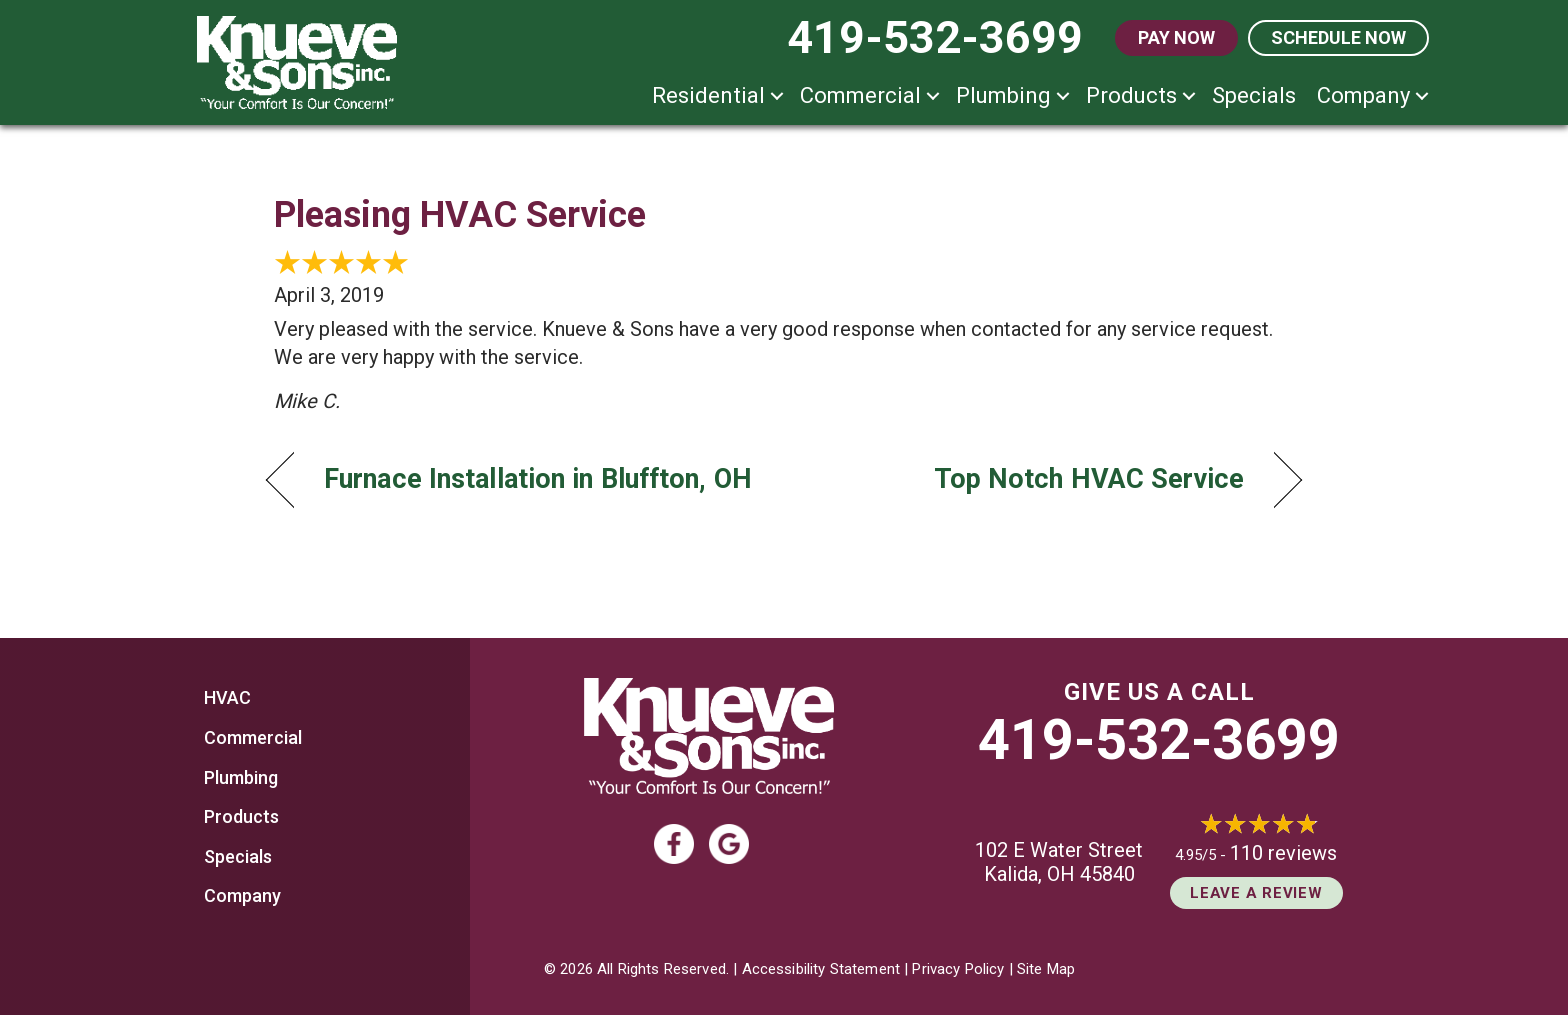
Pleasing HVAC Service (460, 215)
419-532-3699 (1159, 740)
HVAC (227, 697)
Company (1363, 95)
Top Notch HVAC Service (1089, 479)
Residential (708, 95)
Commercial (860, 95)
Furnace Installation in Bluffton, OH (538, 479)
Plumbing (1003, 95)
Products (1131, 95)
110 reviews (1283, 853)
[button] (777, 95)
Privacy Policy (958, 969)
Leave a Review (1256, 893)
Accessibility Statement (821, 969)
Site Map (1046, 969)
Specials (1254, 95)
